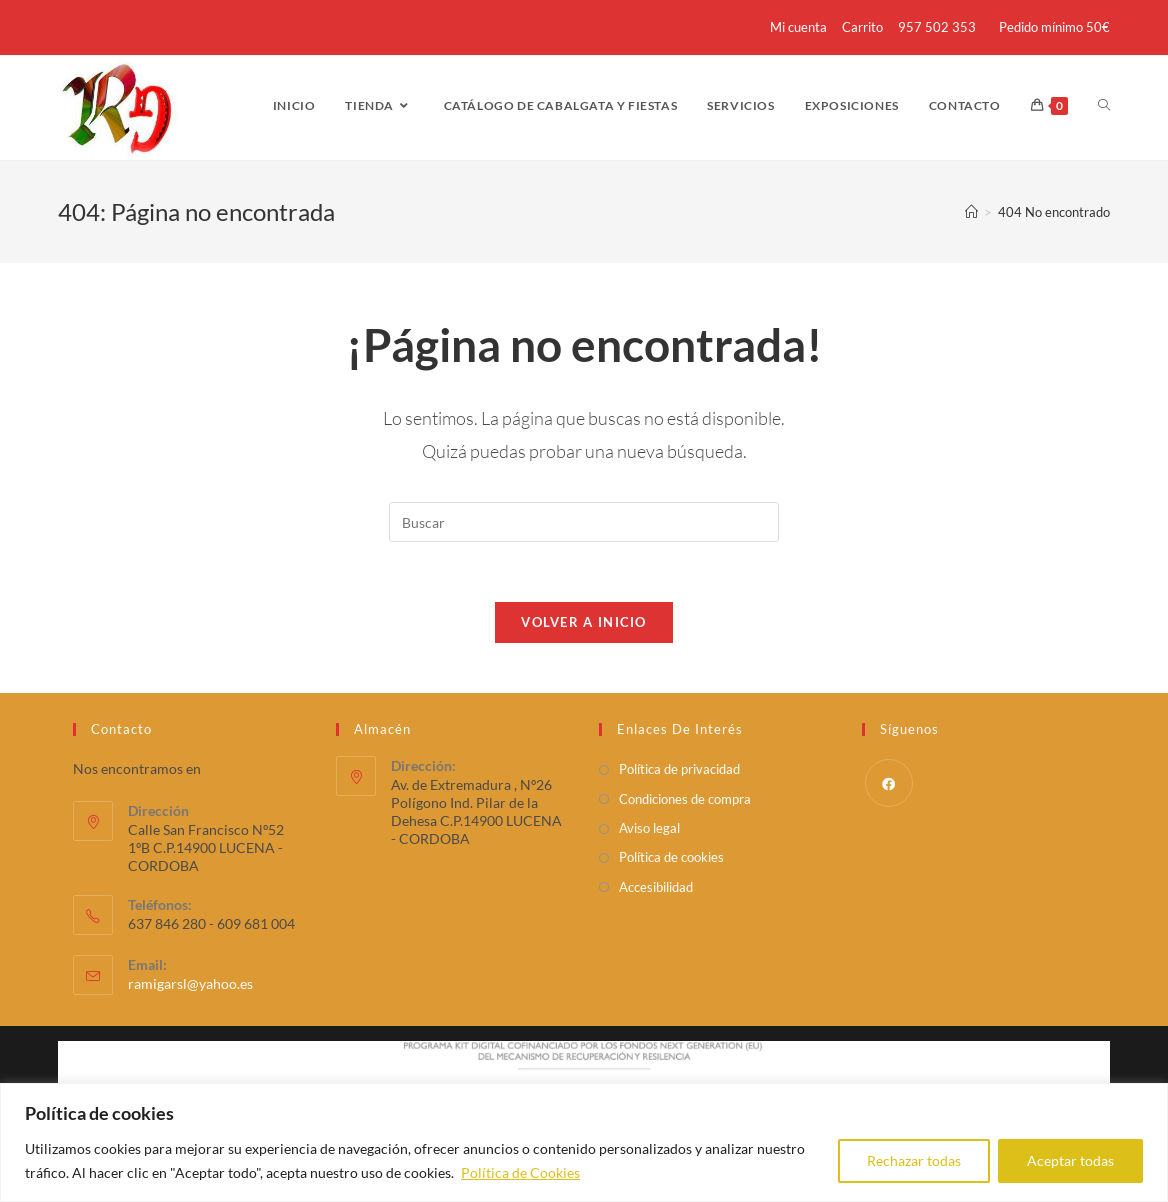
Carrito (862, 27)
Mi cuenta (798, 27)
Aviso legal (649, 828)
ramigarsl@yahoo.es (190, 983)
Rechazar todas (914, 1160)
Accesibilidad (656, 887)
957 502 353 (937, 27)
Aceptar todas (1070, 1160)
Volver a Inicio (584, 622)
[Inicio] (971, 212)
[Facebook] (889, 783)
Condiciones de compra (685, 799)
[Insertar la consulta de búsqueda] (584, 522)
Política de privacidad (679, 769)
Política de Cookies (520, 1172)
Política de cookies (671, 857)
